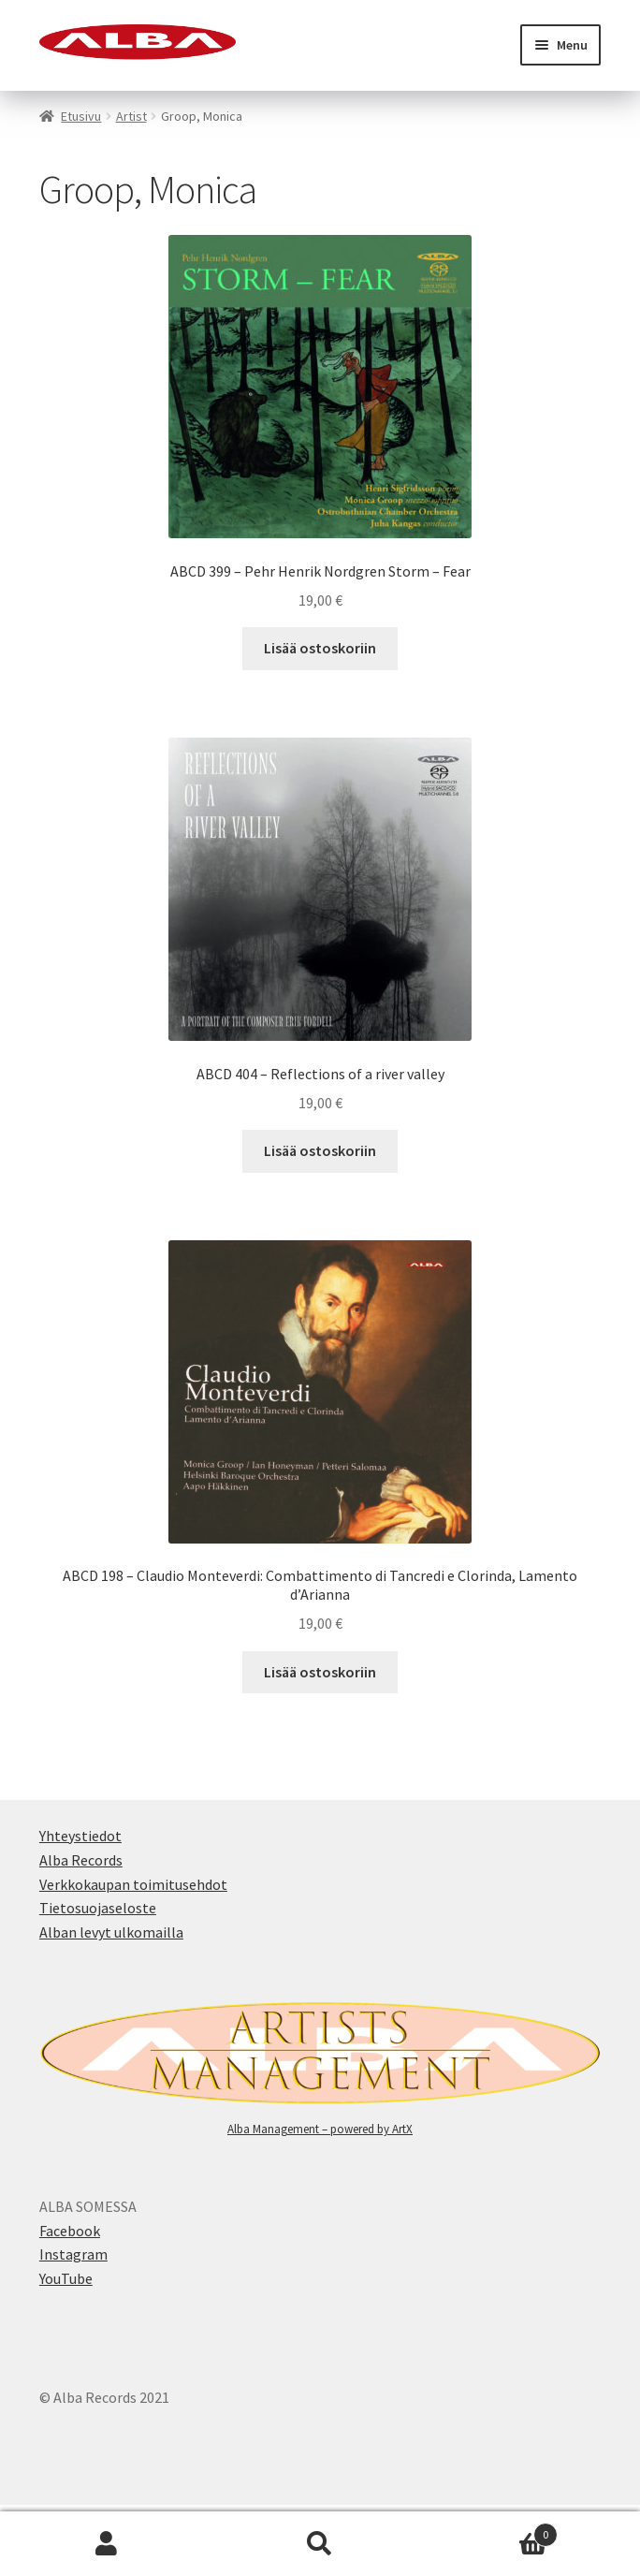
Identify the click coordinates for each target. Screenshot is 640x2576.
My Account (106, 2544)
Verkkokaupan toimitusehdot (133, 1884)
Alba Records (81, 1860)
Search (320, 2544)
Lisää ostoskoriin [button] (320, 647)
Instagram (73, 2254)
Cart (492, 2530)
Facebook (69, 2230)
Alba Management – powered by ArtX (320, 2129)
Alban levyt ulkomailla (111, 1932)
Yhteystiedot (80, 1835)
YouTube (66, 2278)
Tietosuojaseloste (97, 1907)
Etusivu (81, 116)
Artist (131, 116)
